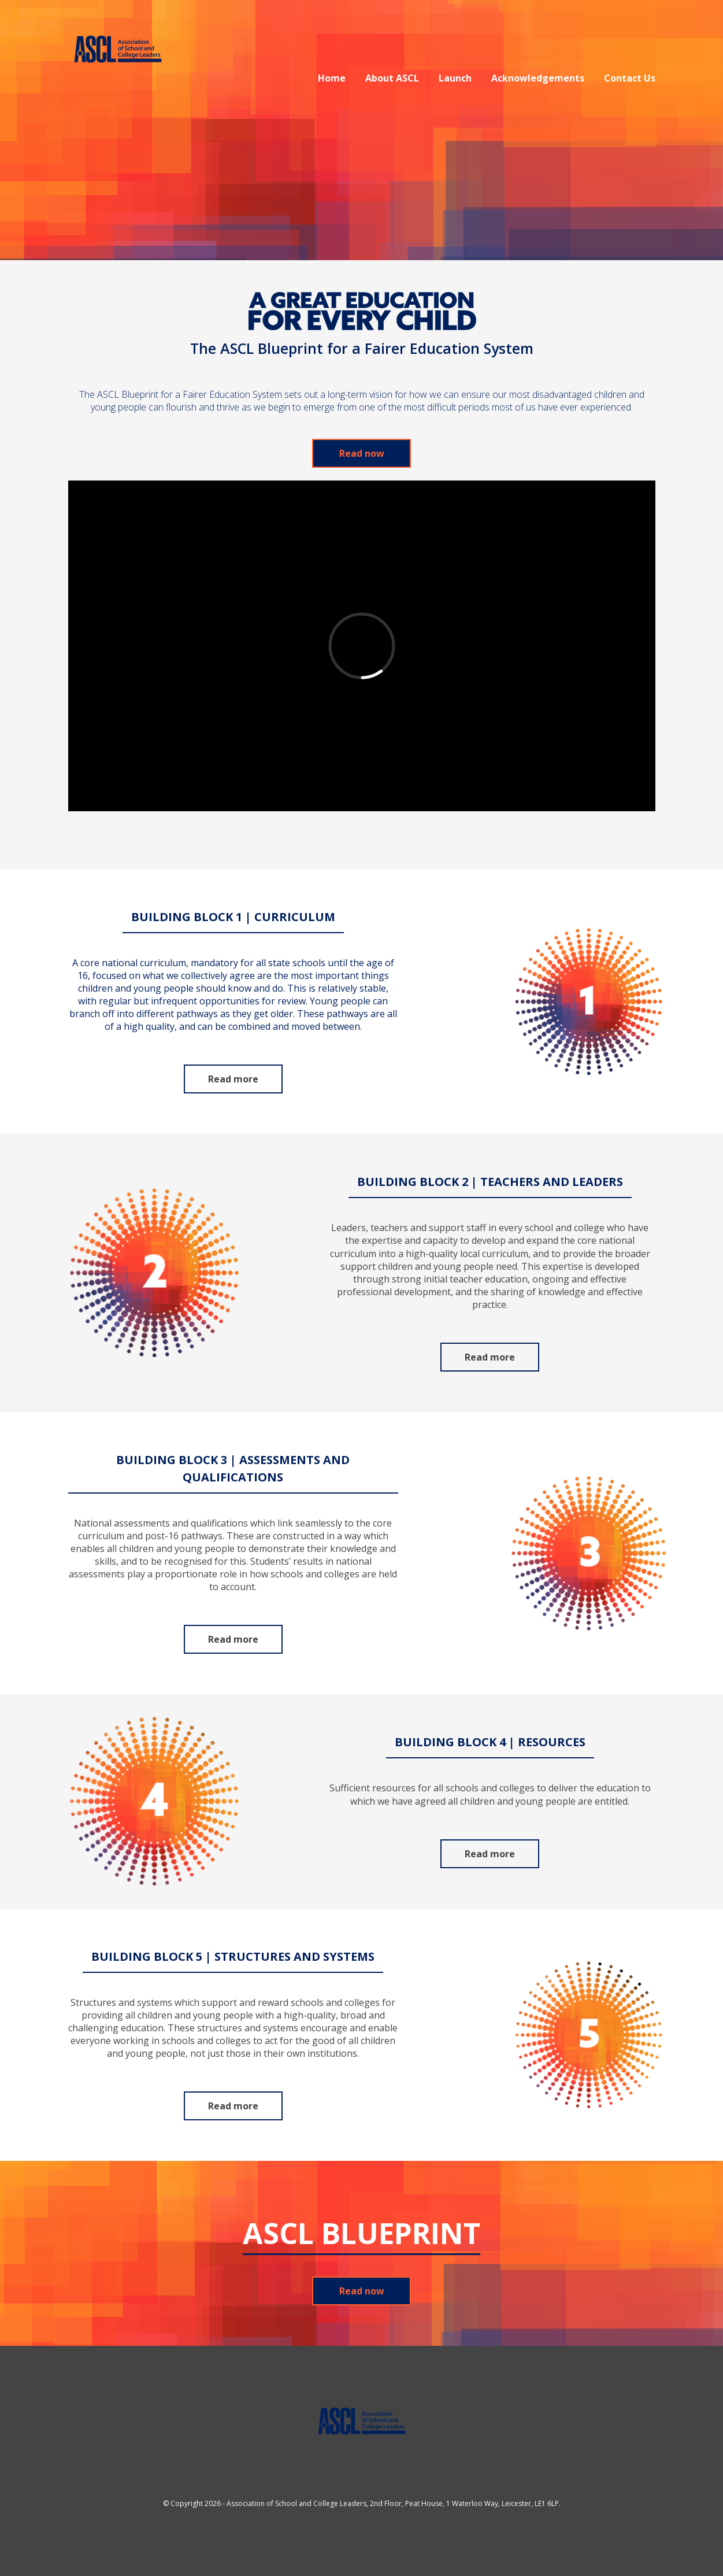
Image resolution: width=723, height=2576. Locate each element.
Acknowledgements (537, 78)
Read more (233, 1079)
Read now (361, 453)
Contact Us (629, 78)
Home (332, 78)
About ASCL (392, 78)
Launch (455, 78)
